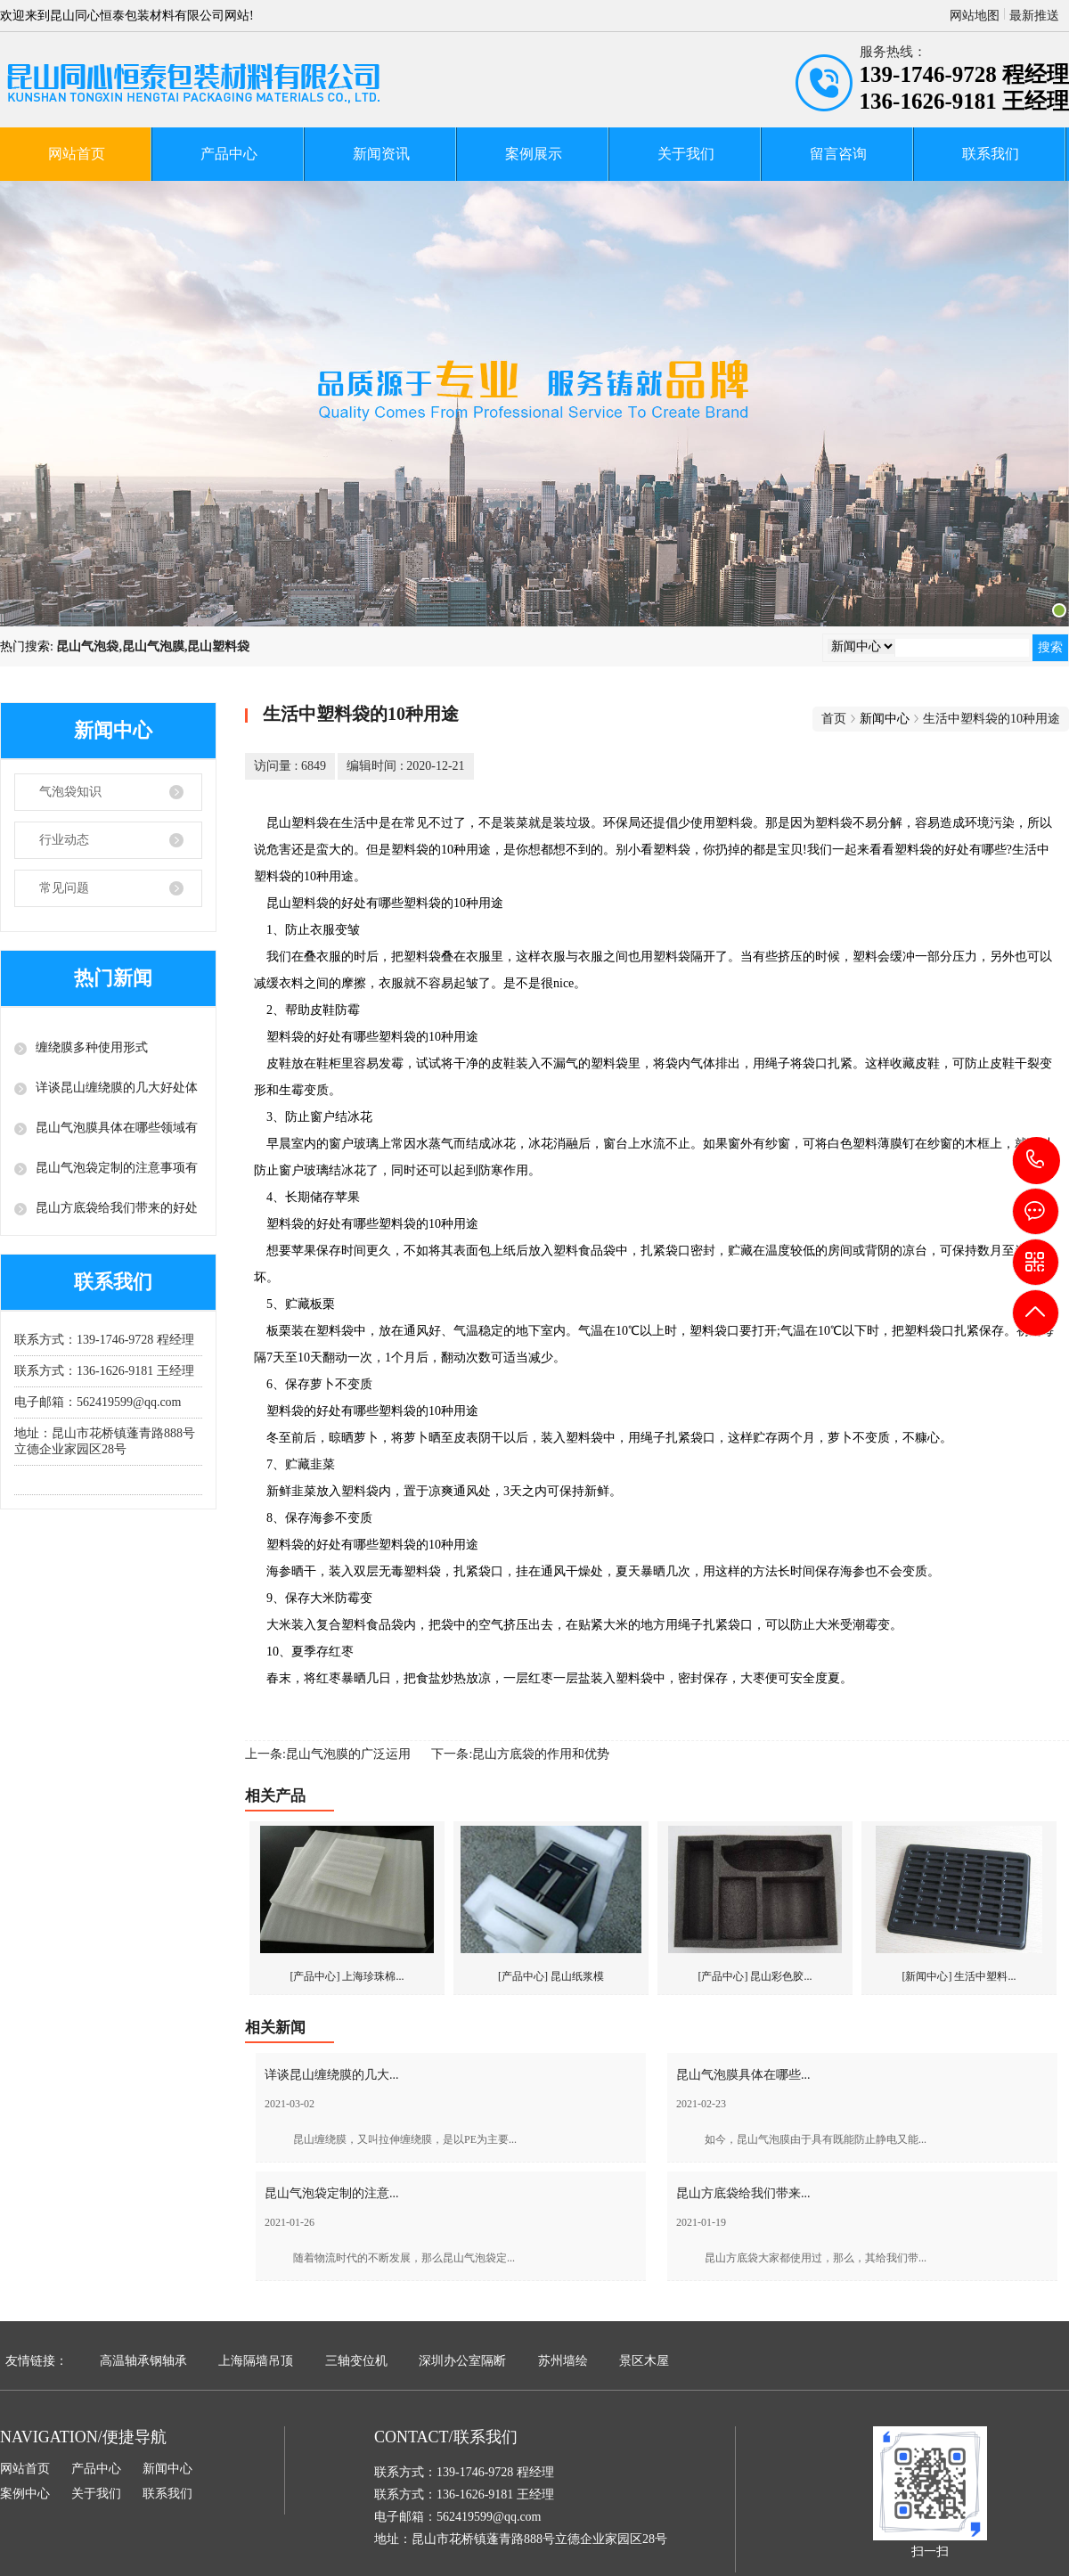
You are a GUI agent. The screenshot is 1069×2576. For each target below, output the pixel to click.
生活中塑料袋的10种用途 (991, 718)
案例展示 (533, 153)
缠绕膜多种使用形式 (92, 1047)
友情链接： (36, 2360)
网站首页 (76, 153)
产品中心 (228, 153)
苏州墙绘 (563, 2360)
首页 (833, 718)
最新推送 (1034, 15)
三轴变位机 (356, 2360)
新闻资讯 (381, 153)
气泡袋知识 (70, 791)
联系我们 (990, 153)
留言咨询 (838, 153)
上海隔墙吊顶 (255, 2360)
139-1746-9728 (1036, 1160)
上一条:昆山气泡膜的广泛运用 (328, 1754)
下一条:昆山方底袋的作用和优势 (520, 1754)
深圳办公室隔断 (462, 2360)
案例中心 (25, 2493)
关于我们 (685, 153)
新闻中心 (167, 2468)
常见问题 (64, 888)
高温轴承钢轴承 (143, 2360)
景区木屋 (644, 2360)
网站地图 (975, 15)
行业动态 (64, 839)
